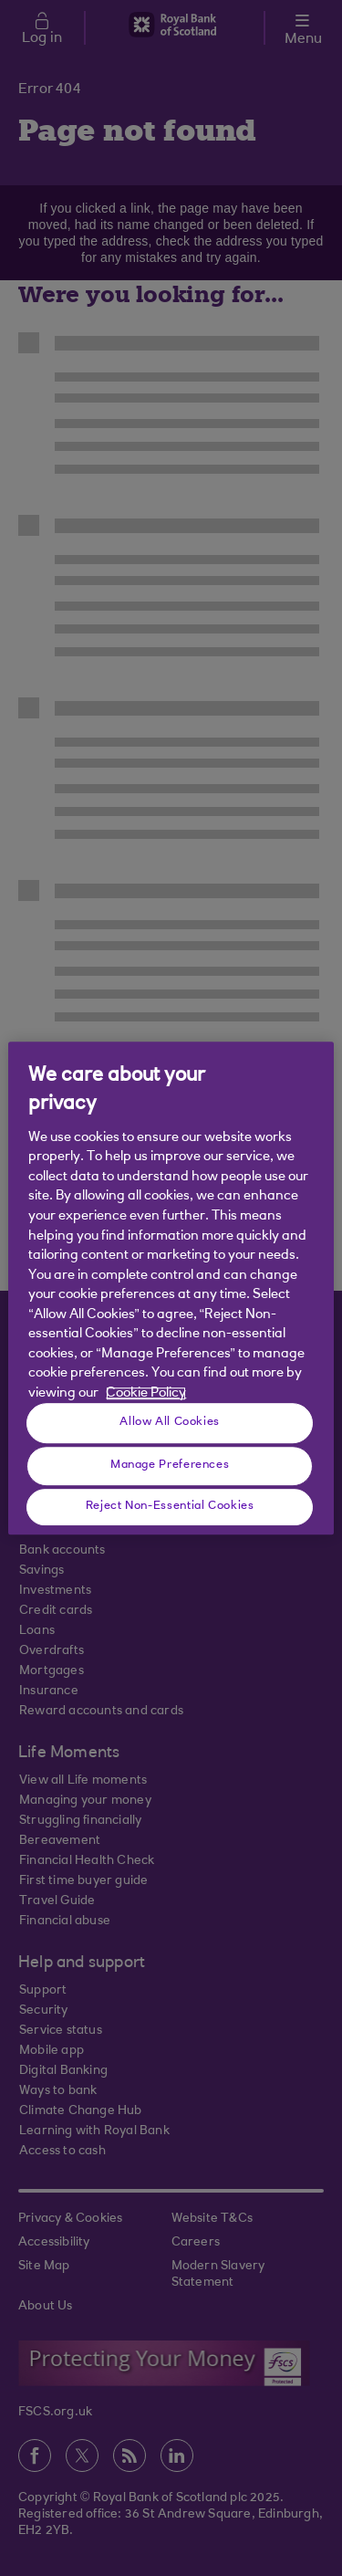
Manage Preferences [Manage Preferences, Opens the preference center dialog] (169, 1465)
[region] (170, 1288)
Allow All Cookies (169, 1422)
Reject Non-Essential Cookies (170, 1506)
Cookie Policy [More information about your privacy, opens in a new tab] (146, 1393)
